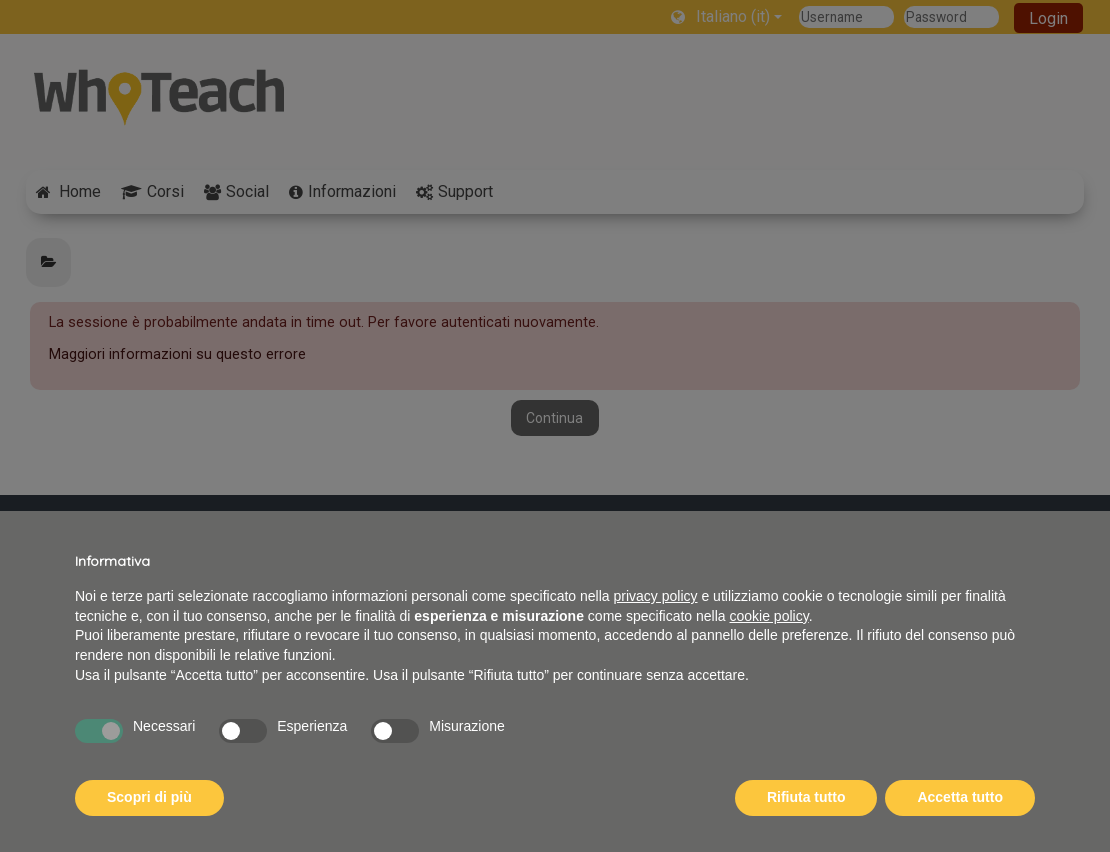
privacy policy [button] (656, 596)
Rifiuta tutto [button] (806, 797)
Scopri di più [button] (149, 797)
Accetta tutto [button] (960, 797)
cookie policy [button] (769, 616)
